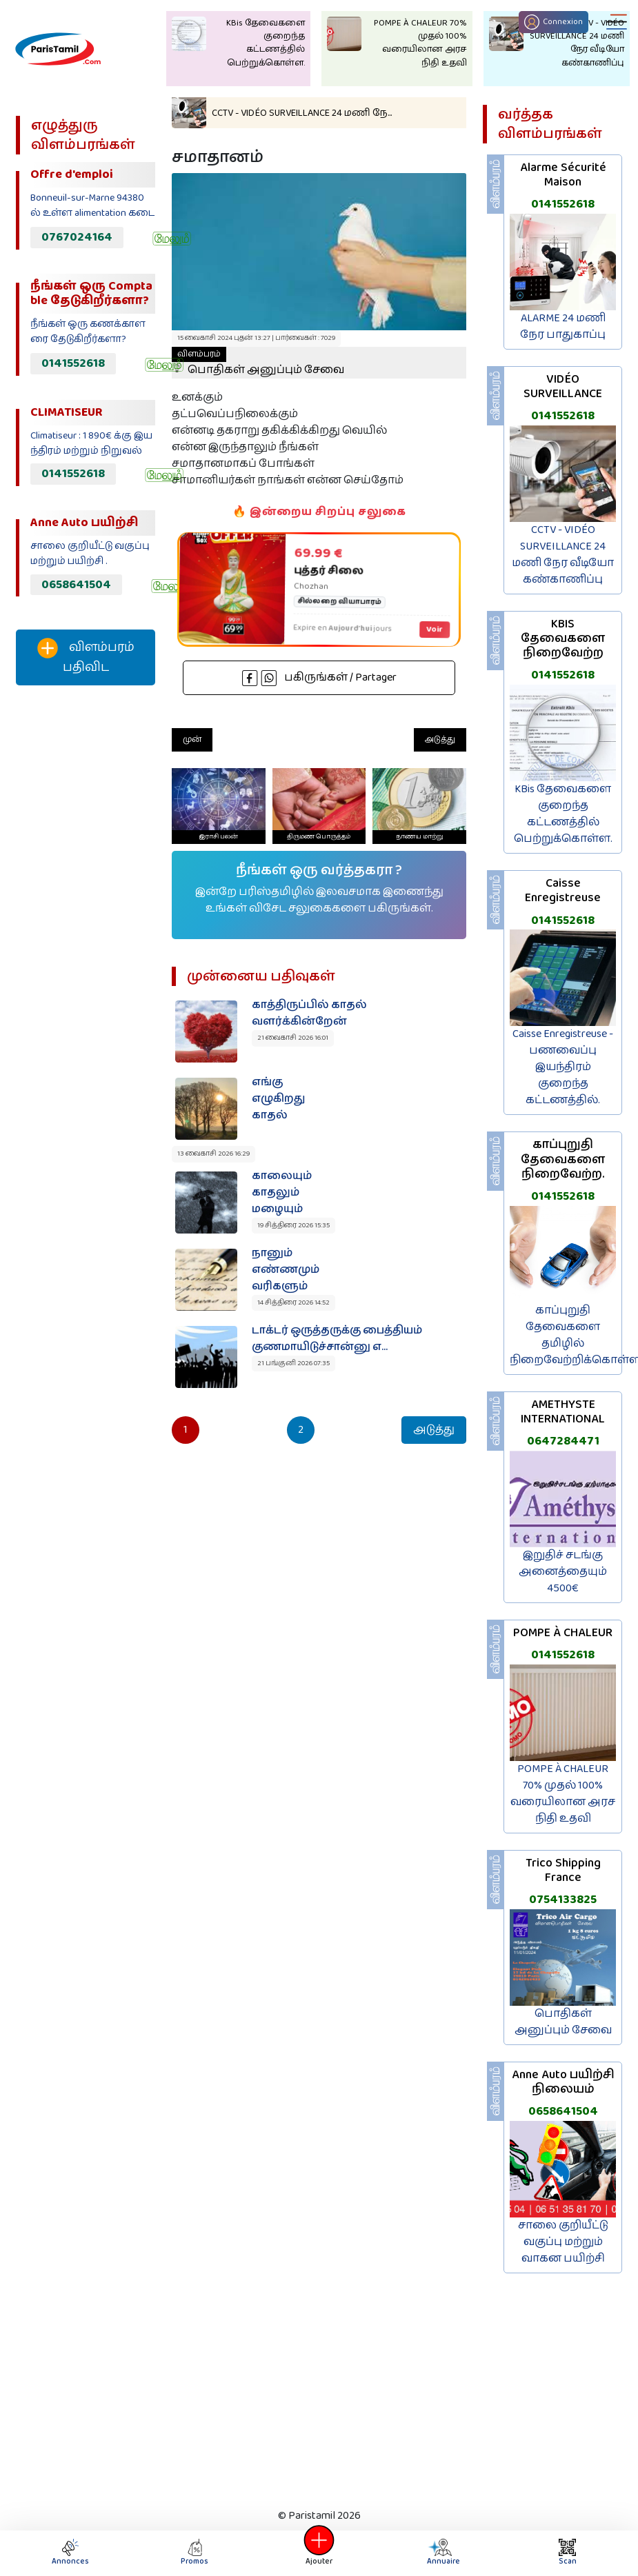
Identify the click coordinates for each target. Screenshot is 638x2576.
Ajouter (319, 2553)
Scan (568, 2553)
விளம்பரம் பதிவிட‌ (85, 657)
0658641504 (76, 584)
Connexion (553, 22)
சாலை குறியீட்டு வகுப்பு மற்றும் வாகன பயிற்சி (563, 2242)
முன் (192, 739)
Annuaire (442, 2553)
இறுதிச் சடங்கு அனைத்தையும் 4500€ (563, 1572)
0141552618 (73, 363)
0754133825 (563, 1899)
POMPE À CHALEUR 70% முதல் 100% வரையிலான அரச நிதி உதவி (562, 1793)
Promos (194, 2553)
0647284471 (563, 1441)
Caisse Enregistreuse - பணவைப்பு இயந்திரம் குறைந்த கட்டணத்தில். (562, 1067)
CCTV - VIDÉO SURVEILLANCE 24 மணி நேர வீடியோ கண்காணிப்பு (563, 554)
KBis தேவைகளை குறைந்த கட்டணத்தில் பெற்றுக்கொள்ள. (563, 814)
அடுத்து (440, 739)
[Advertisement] (84, 925)
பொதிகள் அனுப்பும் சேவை (258, 363)
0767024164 (76, 237)
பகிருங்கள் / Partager (319, 677)
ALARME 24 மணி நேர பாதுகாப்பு (563, 326)
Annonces (70, 2553)
